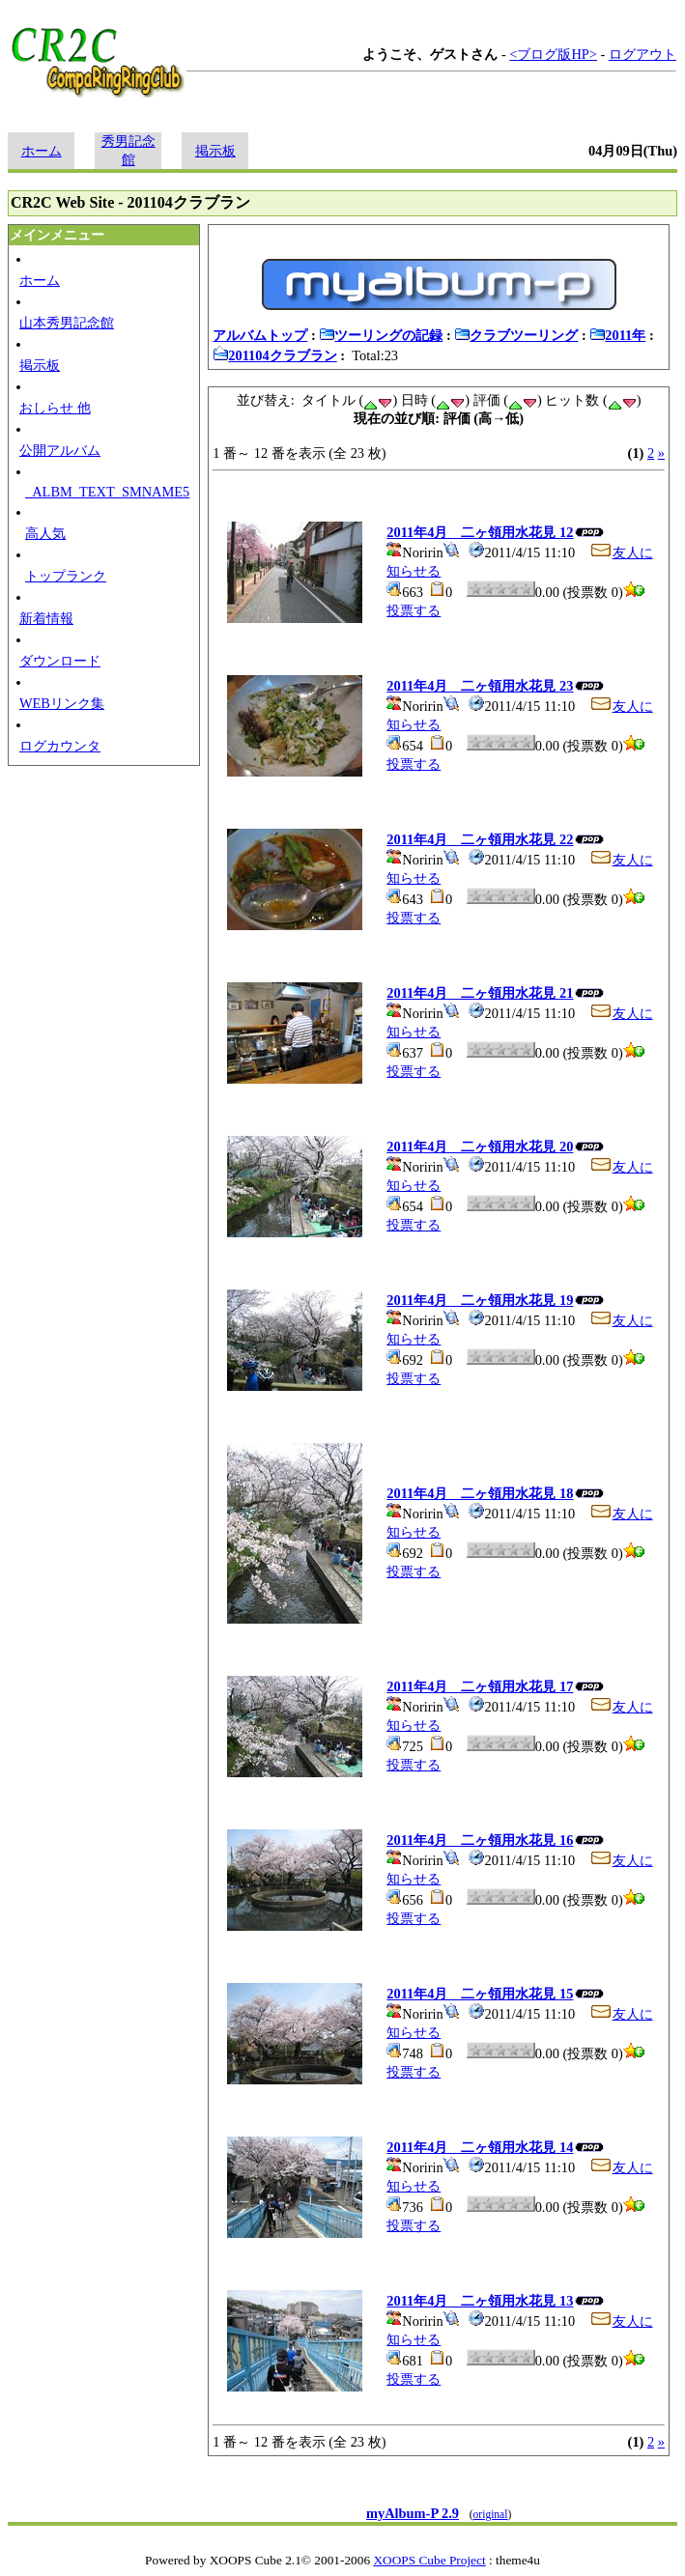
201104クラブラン (274, 355)
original (490, 2514)
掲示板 (215, 150)
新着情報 (46, 618)
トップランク (65, 575)
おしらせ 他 (55, 407)
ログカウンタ (59, 745)
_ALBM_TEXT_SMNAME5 (107, 491)
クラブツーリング (516, 335)
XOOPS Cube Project (429, 2560)
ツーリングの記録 (380, 335)
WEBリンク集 (61, 703)
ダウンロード (59, 660)
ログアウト (642, 54)
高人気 (45, 533)
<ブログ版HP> (553, 54)
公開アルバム (59, 450)
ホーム (41, 150)
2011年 (617, 335)
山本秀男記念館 (66, 322)
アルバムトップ (260, 335)
